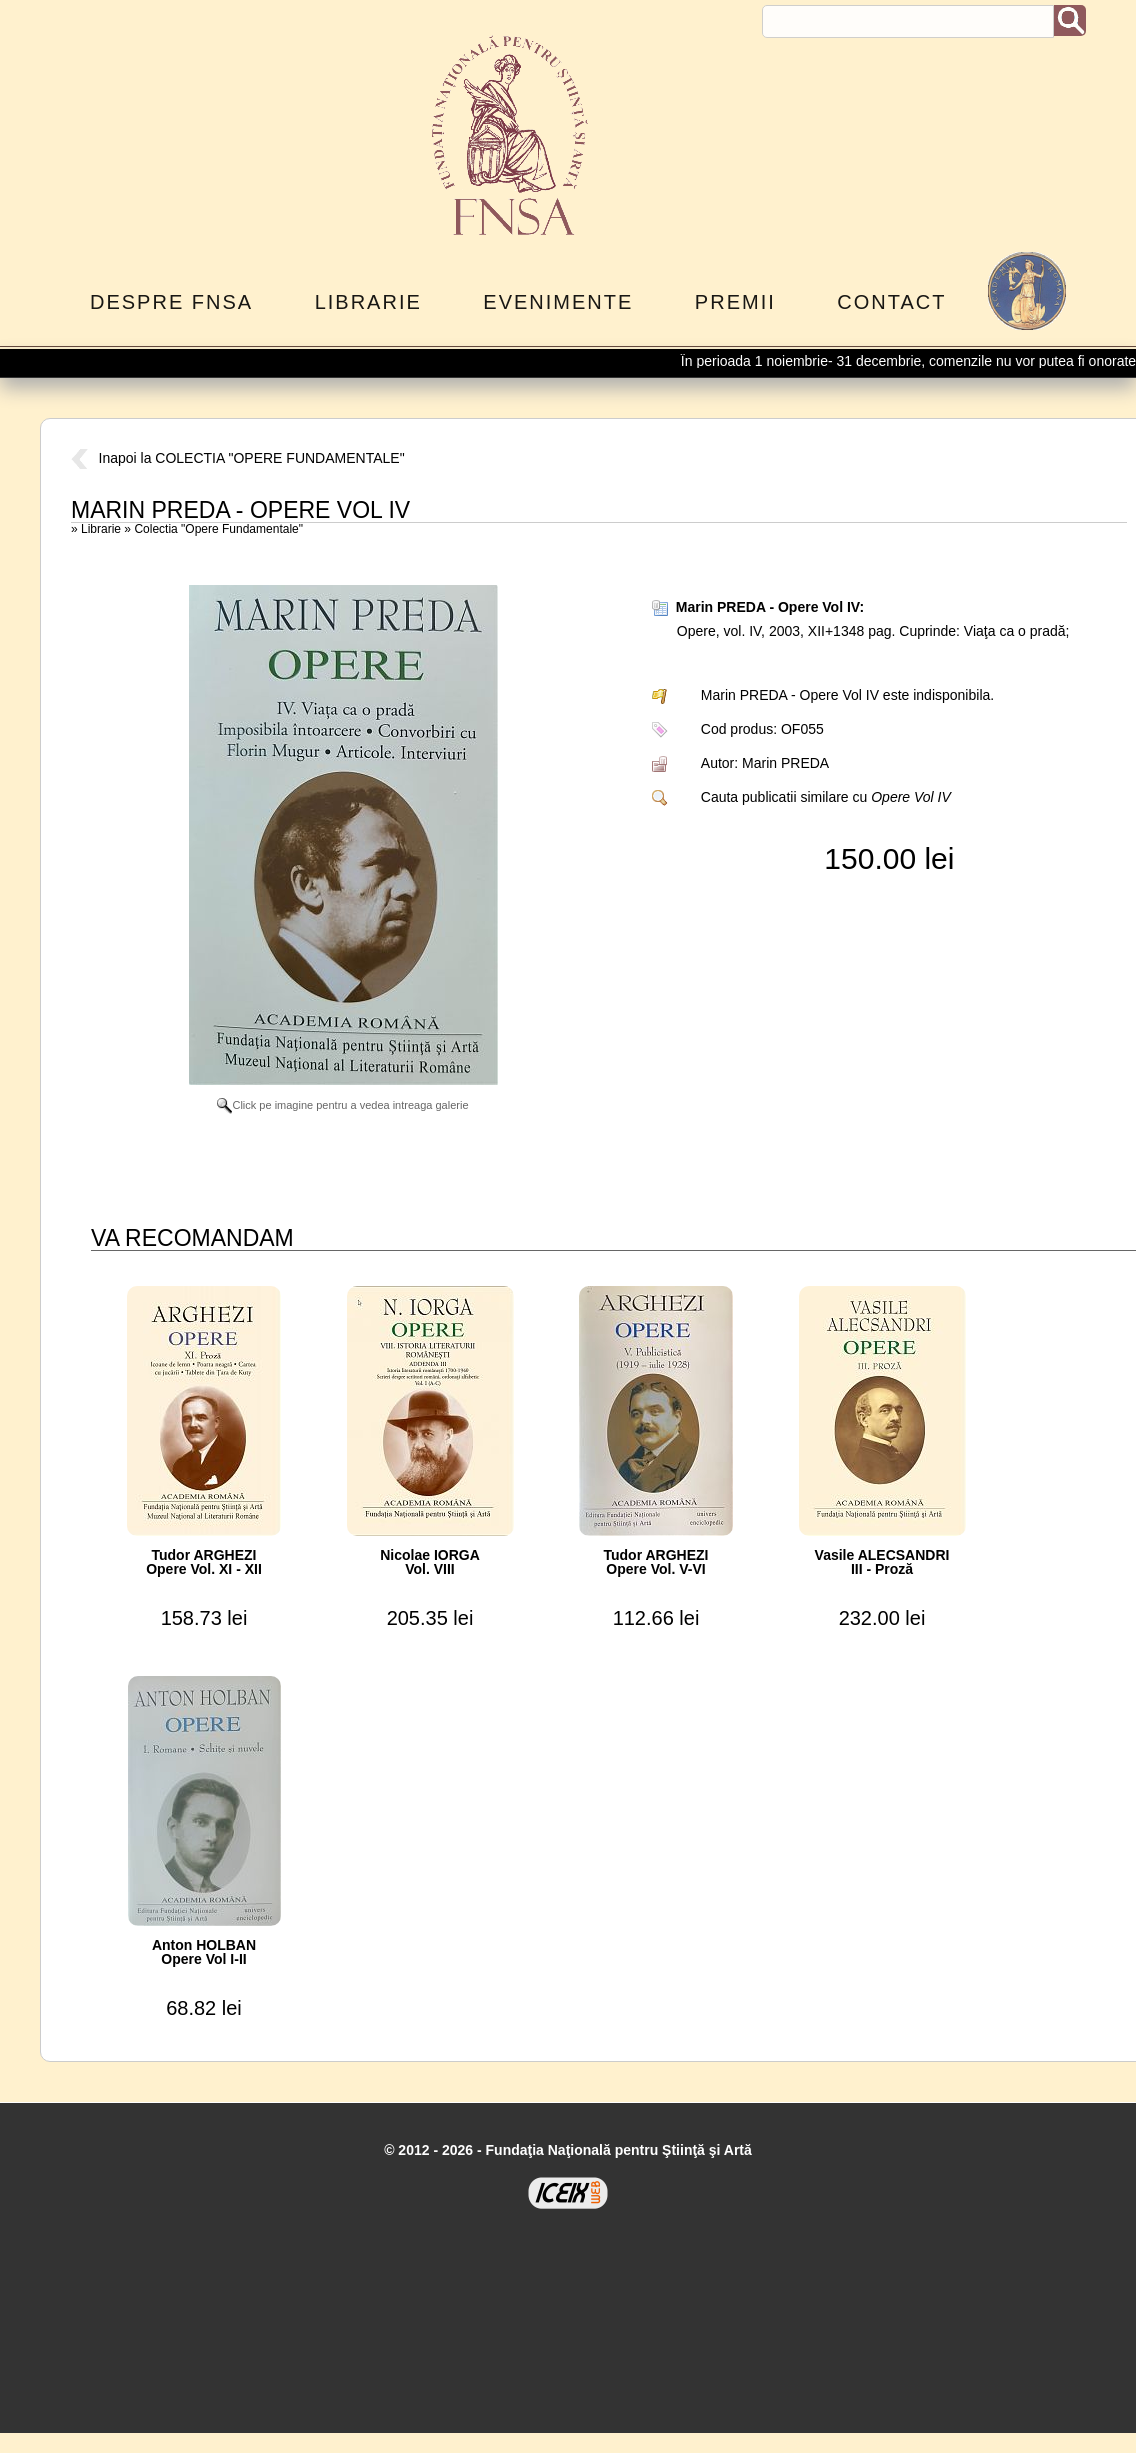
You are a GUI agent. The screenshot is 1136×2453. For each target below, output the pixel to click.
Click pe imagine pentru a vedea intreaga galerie (342, 1105)
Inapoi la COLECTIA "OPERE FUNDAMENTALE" (238, 458)
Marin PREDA (785, 763)
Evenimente (558, 302)
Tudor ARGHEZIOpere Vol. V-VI (656, 1562)
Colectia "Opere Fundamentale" (218, 529)
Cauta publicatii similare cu (826, 797)
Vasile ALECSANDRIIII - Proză (882, 1562)
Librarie (368, 302)
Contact (891, 302)
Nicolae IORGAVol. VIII (430, 1562)
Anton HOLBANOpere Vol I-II (204, 1952)
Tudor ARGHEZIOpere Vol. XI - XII (204, 1562)
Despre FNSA (171, 302)
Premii (735, 302)
